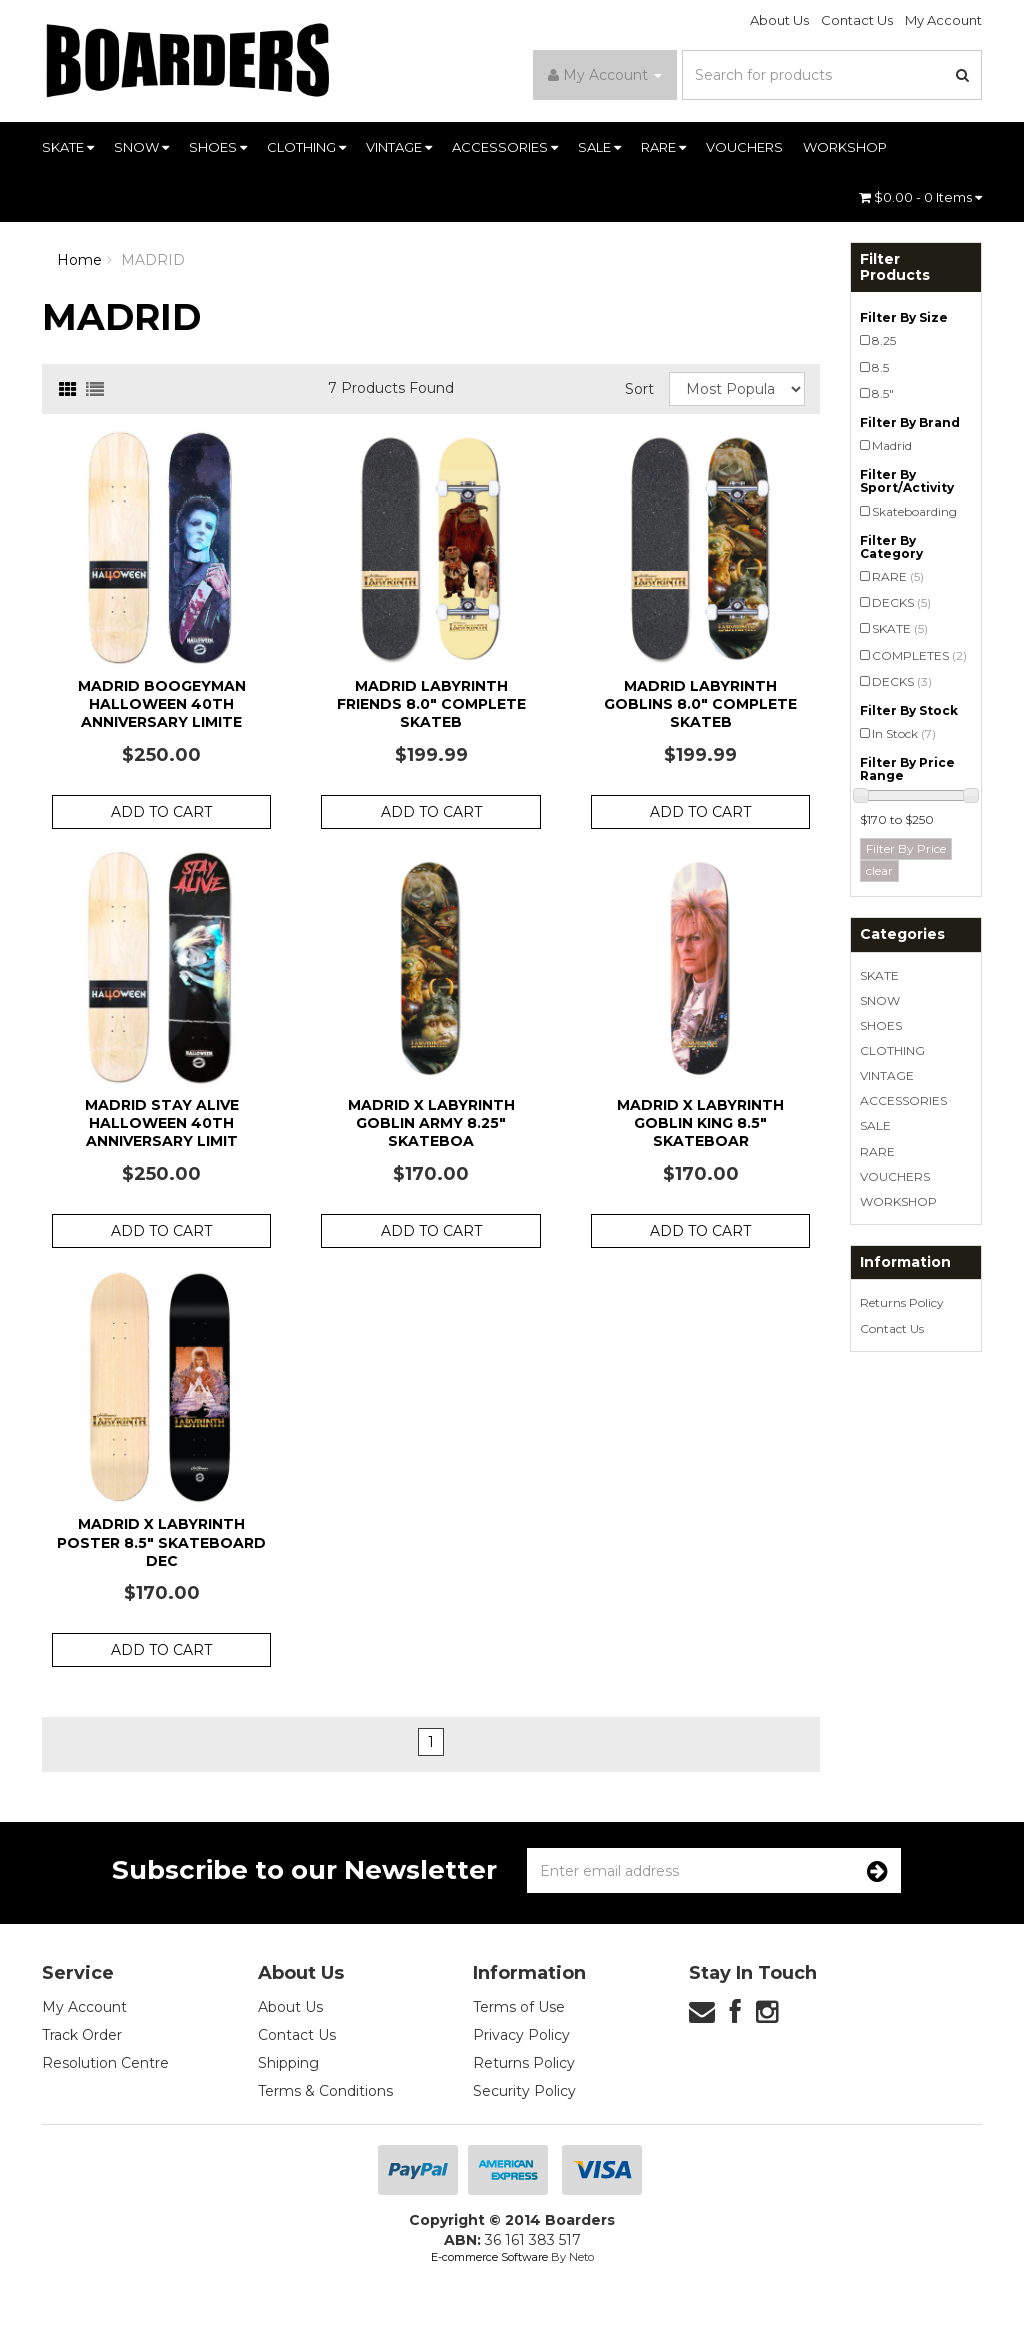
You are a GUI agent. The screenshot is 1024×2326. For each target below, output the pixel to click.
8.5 (880, 367)
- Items (920, 197)
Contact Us (857, 20)
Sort (639, 389)
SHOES (218, 147)
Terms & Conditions (325, 2091)
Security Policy (524, 2091)
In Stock (904, 733)
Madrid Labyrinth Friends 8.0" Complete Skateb (431, 704)
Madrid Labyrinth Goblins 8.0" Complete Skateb (700, 704)
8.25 (884, 340)
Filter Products (895, 267)
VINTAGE (399, 147)
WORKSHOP (845, 147)
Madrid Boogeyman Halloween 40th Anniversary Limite (162, 704)
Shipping (288, 2063)
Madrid (892, 445)
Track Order (82, 2035)
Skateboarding (914, 511)
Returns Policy (902, 1302)
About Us (779, 20)
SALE (599, 147)
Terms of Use (519, 2007)
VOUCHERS (744, 147)
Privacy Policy (521, 2035)
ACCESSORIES (505, 147)
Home (79, 260)
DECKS (901, 602)
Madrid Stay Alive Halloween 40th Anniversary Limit (162, 1123)
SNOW (141, 147)
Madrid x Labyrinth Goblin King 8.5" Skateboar (700, 1123)
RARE (663, 147)
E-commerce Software (489, 2257)
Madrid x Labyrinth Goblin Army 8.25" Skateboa (431, 1123)
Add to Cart (161, 812)
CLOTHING (306, 147)
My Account (943, 20)
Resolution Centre (105, 2063)
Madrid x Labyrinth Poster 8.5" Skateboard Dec (161, 1542)
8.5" (883, 393)
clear (879, 870)
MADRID (153, 260)
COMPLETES (919, 655)
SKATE (68, 147)
